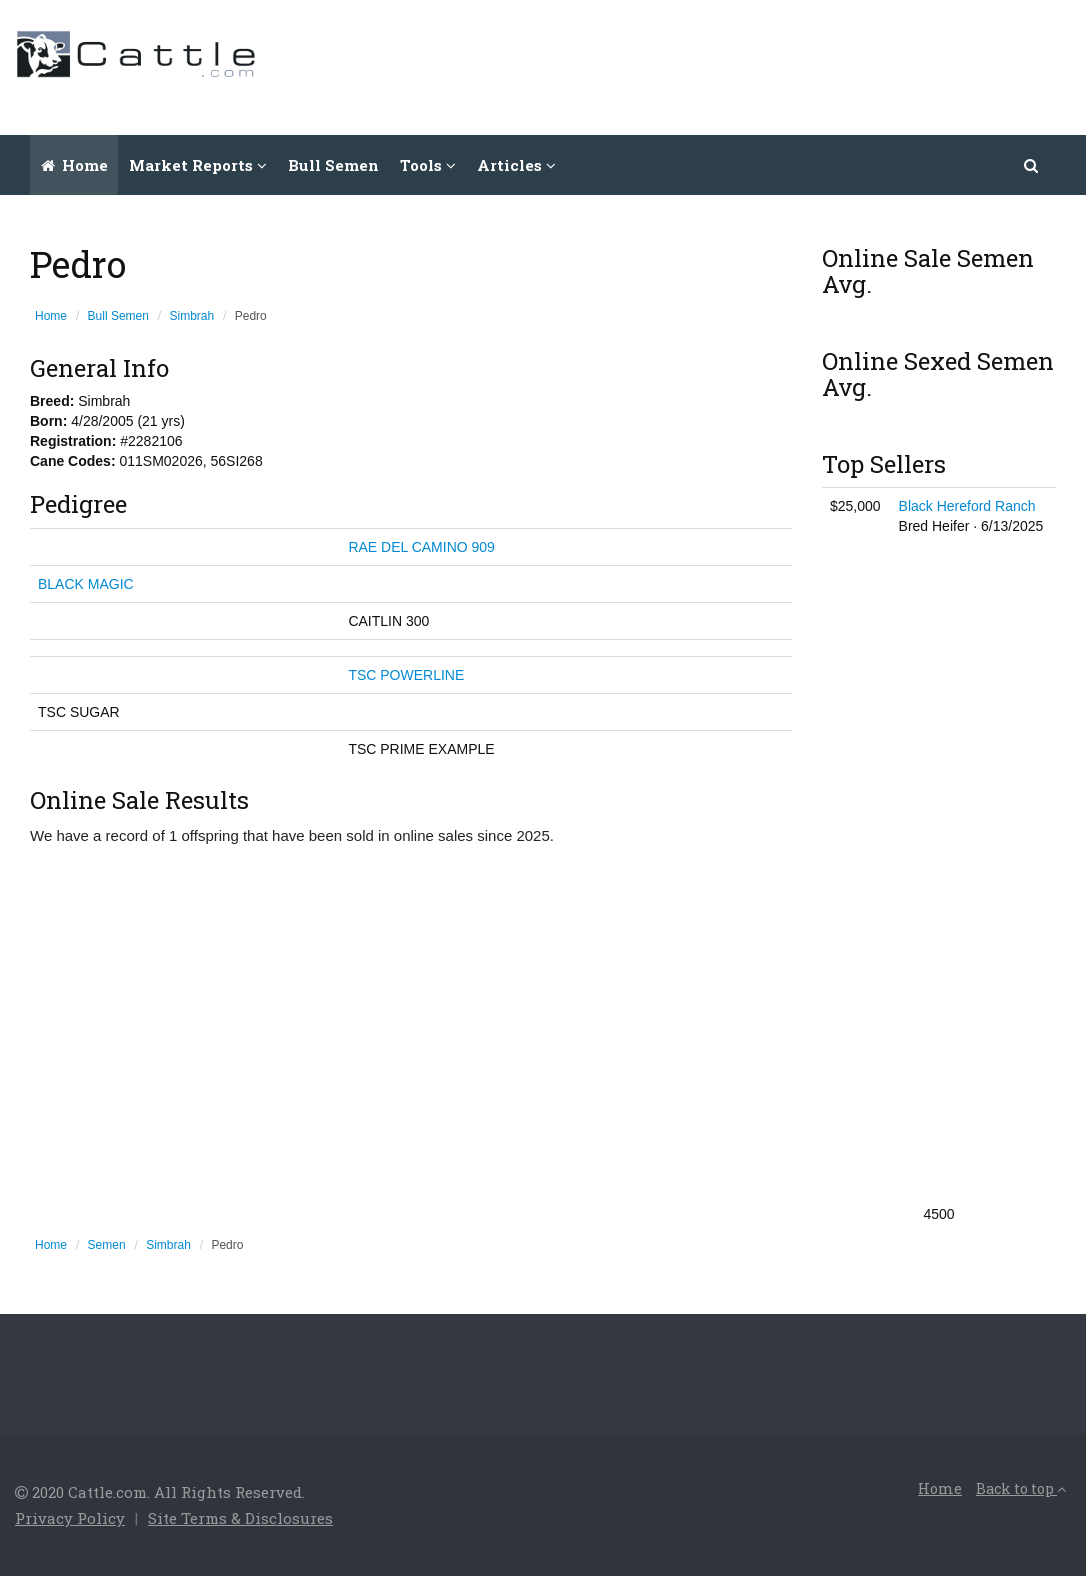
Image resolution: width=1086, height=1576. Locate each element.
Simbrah (192, 316)
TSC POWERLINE (406, 675)
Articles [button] (516, 165)
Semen (107, 1245)
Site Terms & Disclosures (240, 1518)
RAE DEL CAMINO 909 (421, 547)
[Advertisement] (707, 65)
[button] (1032, 165)
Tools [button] (428, 165)
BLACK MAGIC (86, 584)
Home (74, 165)
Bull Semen (333, 165)
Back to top (1021, 1488)
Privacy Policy (70, 1518)
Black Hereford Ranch (967, 506)
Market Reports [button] (198, 165)
